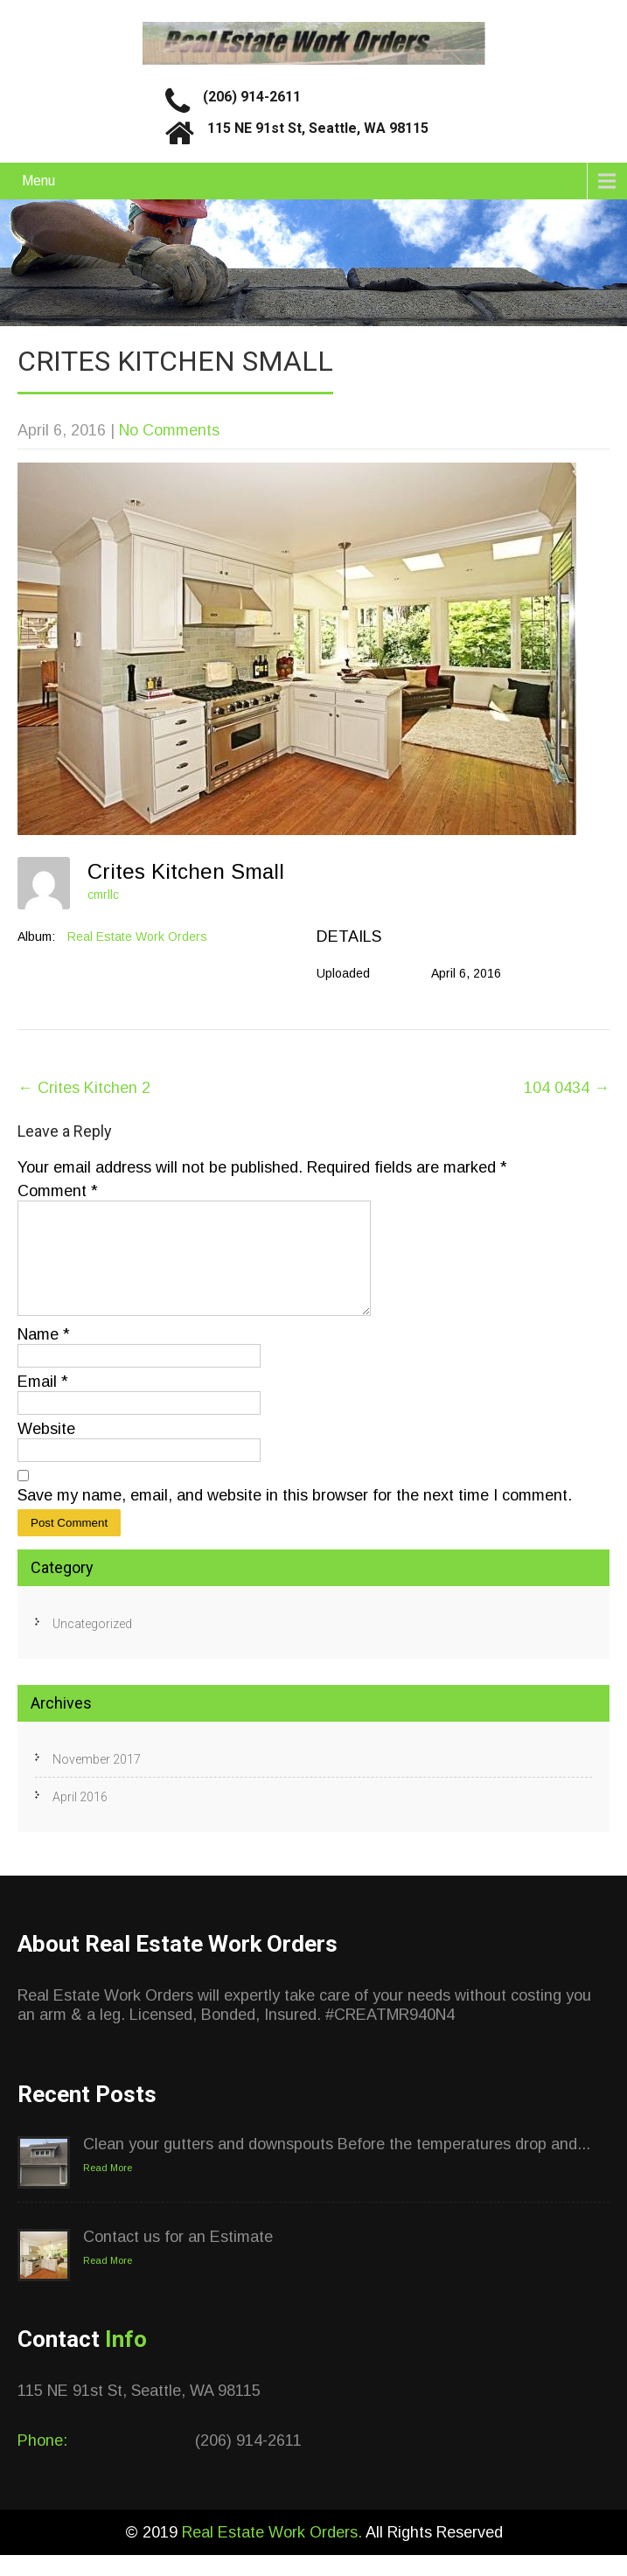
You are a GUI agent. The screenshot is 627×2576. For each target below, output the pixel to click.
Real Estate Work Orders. (274, 2553)
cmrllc (103, 895)
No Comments (169, 430)
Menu (38, 180)
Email (42, 1402)
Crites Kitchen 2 (83, 1088)
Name (43, 1355)
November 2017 (96, 1780)
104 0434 (567, 1088)
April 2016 (80, 1818)
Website (46, 1450)
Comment (57, 1191)
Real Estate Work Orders (137, 936)
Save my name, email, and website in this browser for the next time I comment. (294, 1516)
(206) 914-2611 (252, 96)
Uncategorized (92, 1645)
